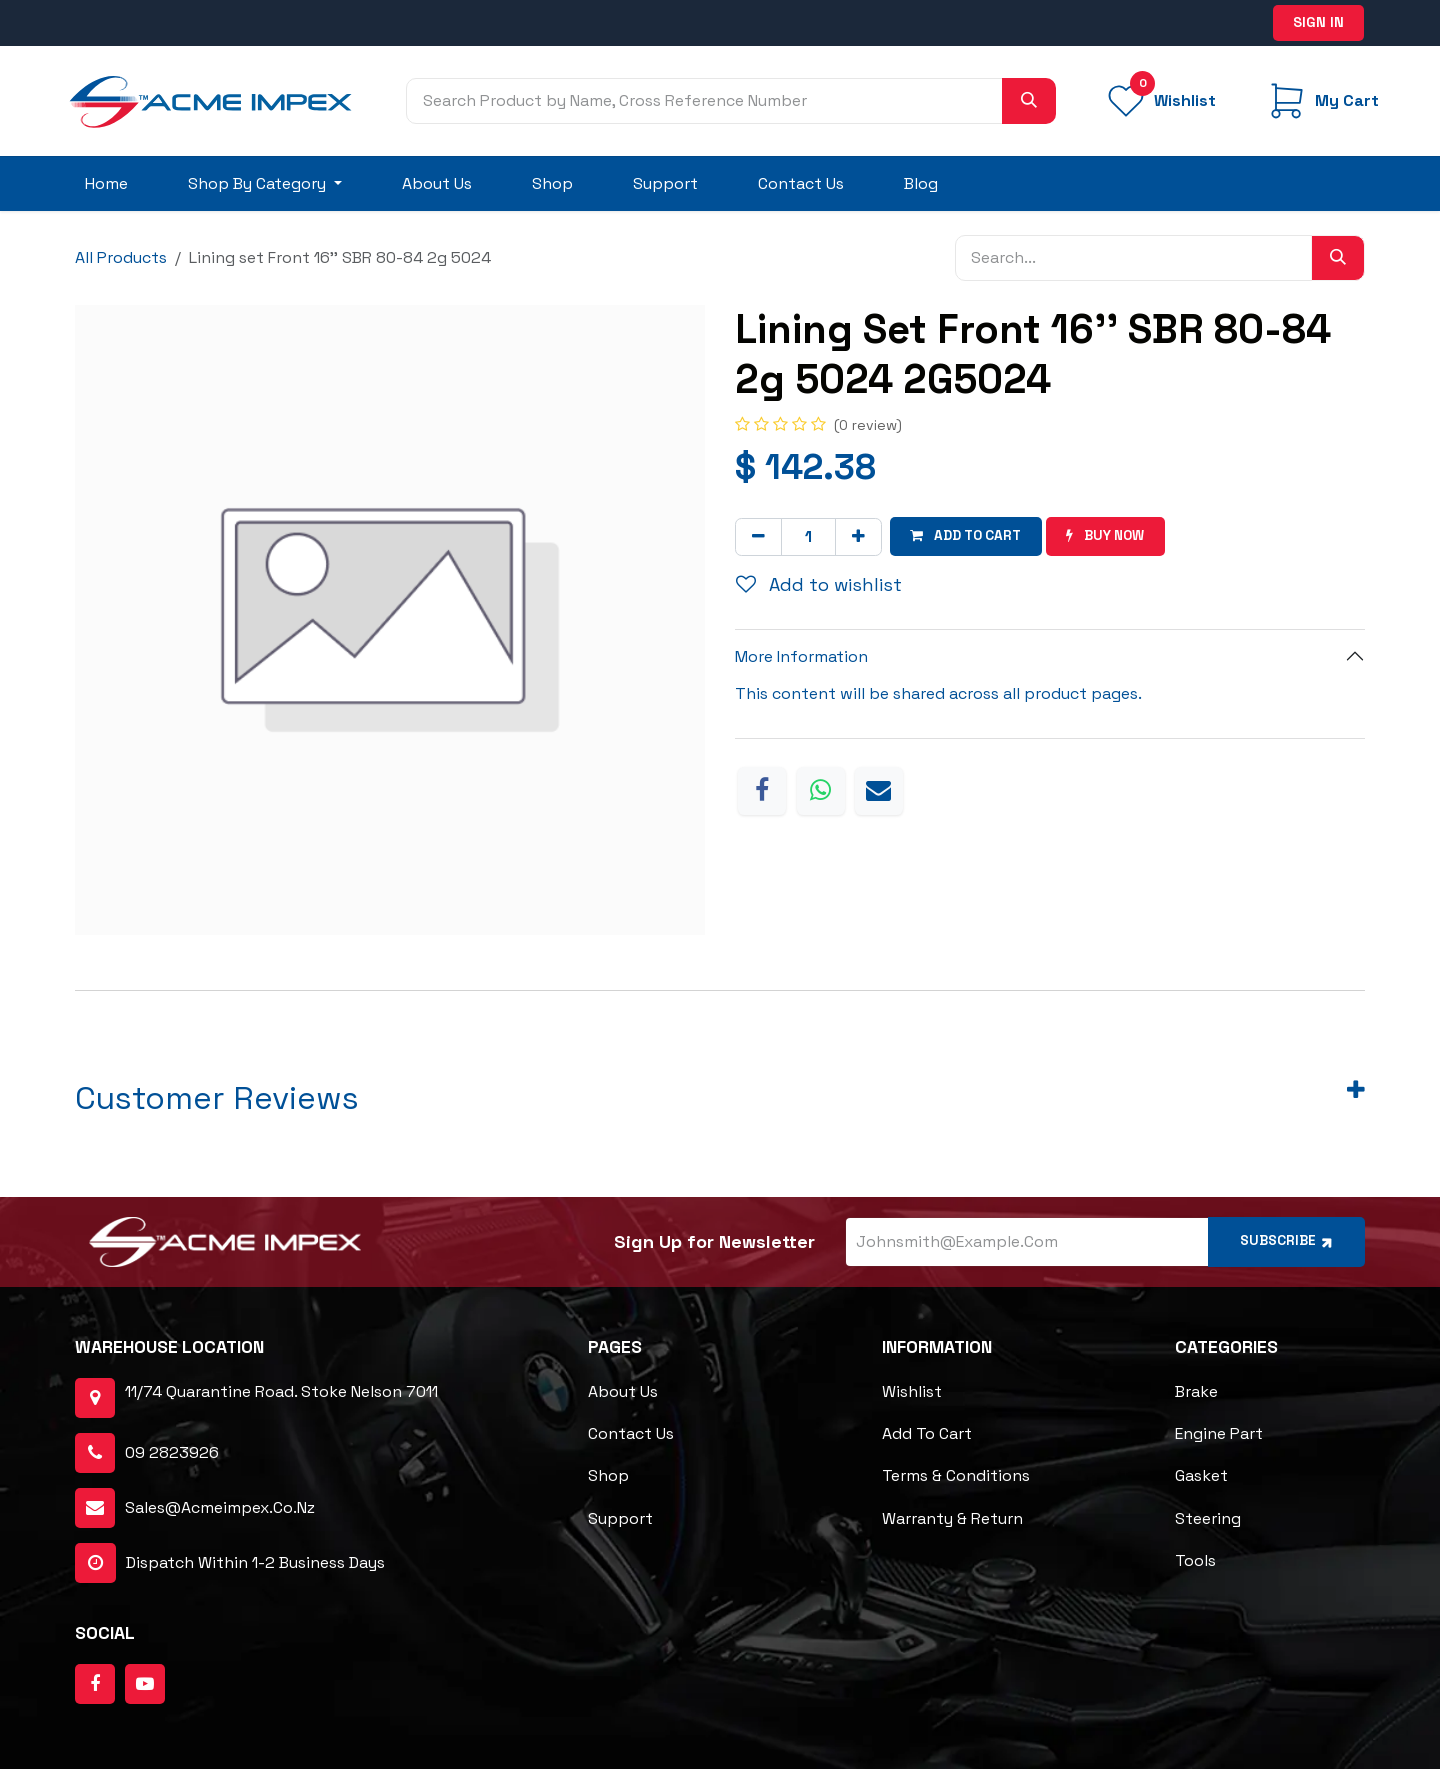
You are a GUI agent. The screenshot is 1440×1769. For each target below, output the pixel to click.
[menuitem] (106, 184)
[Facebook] (762, 790)
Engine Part (1219, 1434)
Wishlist (912, 1392)
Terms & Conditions (956, 1476)
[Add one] (858, 536)
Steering (1208, 1518)
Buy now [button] (1112, 536)
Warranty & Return (952, 1518)
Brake (1196, 1392)
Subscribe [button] (1285, 1241)
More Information (801, 656)
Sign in (1318, 22)
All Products (121, 257)
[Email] (879, 790)
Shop (608, 1476)
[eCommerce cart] (1321, 101)
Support (620, 1518)
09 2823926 (172, 1453)
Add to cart (927, 1434)
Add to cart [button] (968, 536)
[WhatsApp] (821, 790)
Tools (1195, 1560)
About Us (623, 1392)
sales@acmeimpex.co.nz (220, 1508)
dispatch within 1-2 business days (230, 1564)
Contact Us (631, 1434)
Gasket (1201, 1476)
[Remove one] (758, 536)
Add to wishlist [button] (819, 584)
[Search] (1029, 101)
